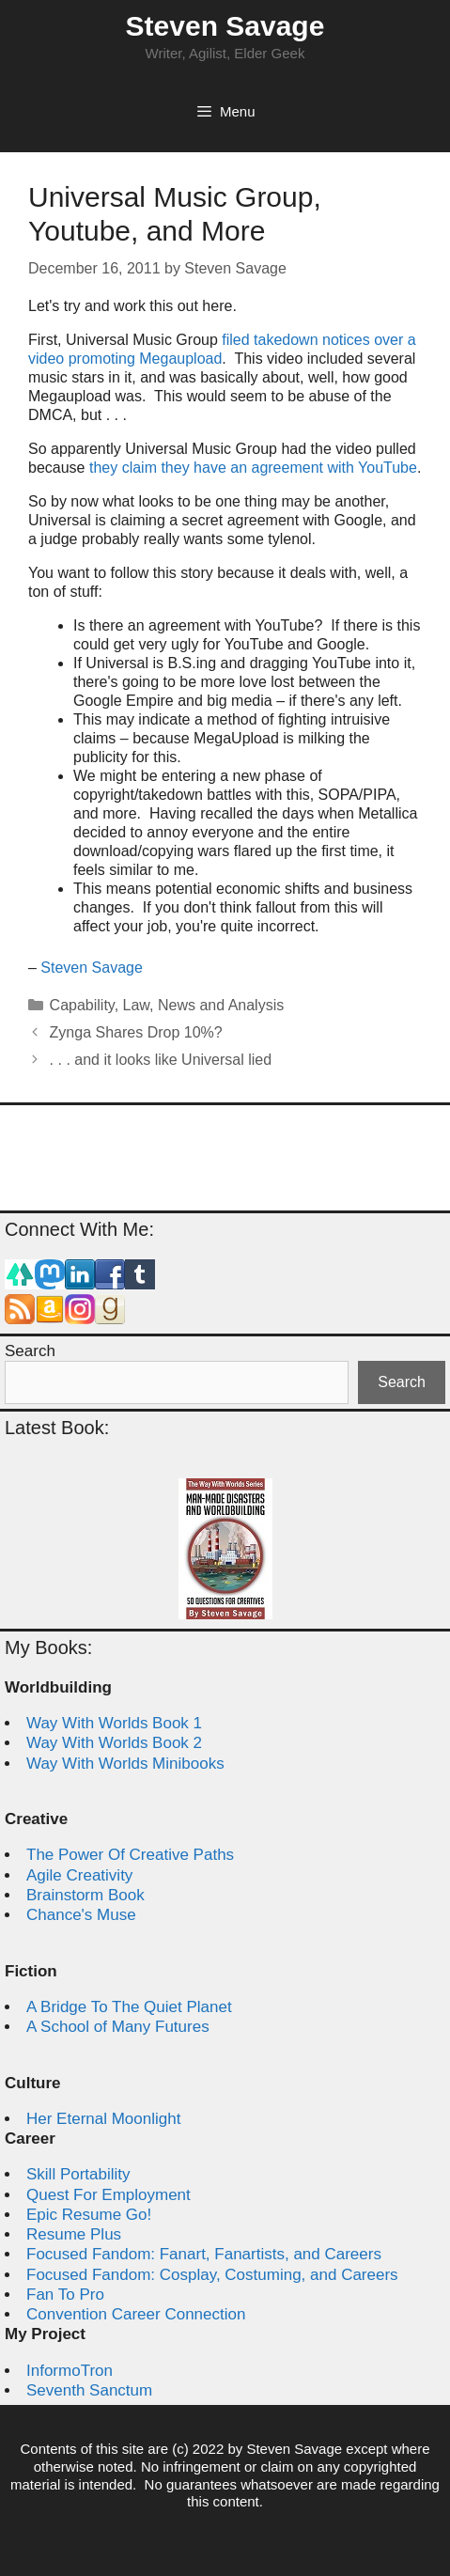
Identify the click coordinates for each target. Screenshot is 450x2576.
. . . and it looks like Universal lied (161, 1060)
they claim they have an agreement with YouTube (253, 468)
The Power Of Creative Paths (130, 1855)
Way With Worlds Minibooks (125, 1763)
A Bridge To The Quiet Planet (129, 2007)
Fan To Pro (65, 2294)
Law (136, 1005)
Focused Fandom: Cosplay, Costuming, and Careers (212, 2275)
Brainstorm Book (85, 1895)
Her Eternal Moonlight (103, 2119)
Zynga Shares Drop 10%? (136, 1032)
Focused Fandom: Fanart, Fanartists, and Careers (203, 2254)
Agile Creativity (79, 1875)
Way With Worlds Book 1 (114, 1723)
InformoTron (69, 2371)
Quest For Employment (108, 2195)
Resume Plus (73, 2234)
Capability (82, 1005)
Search (30, 1351)
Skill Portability (78, 2174)
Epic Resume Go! (88, 2215)
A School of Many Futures (117, 2027)
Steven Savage (225, 25)
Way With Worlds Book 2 (114, 1743)
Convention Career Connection (135, 2314)
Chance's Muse (81, 1915)
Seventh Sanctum (89, 2390)
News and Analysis (221, 1005)
